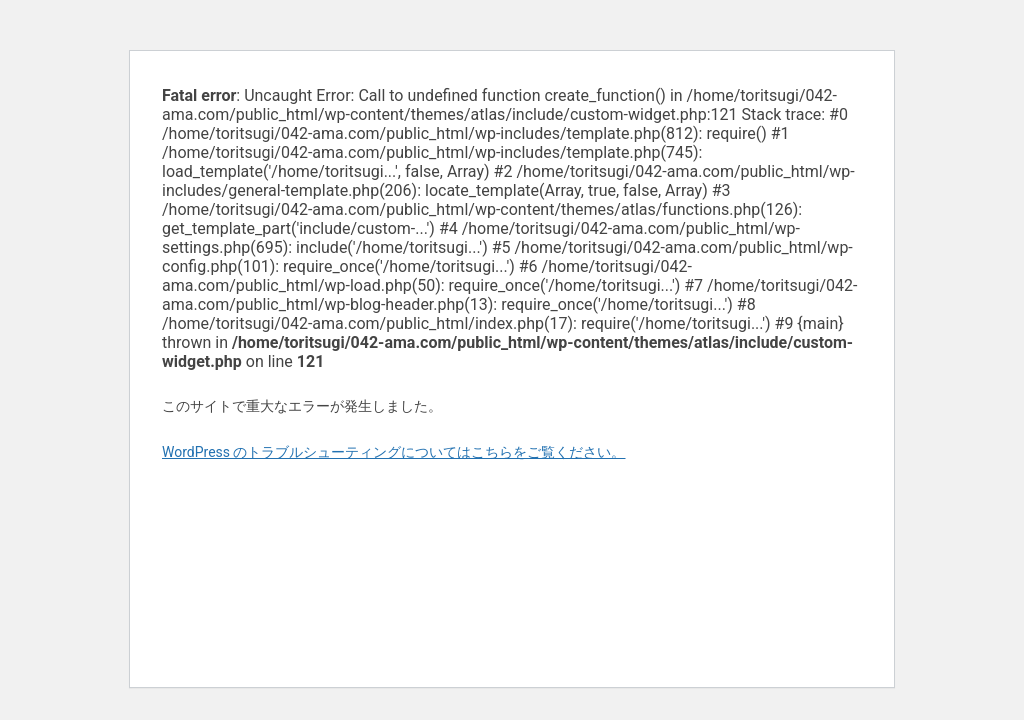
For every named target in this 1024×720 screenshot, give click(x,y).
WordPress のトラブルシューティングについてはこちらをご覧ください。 (394, 452)
